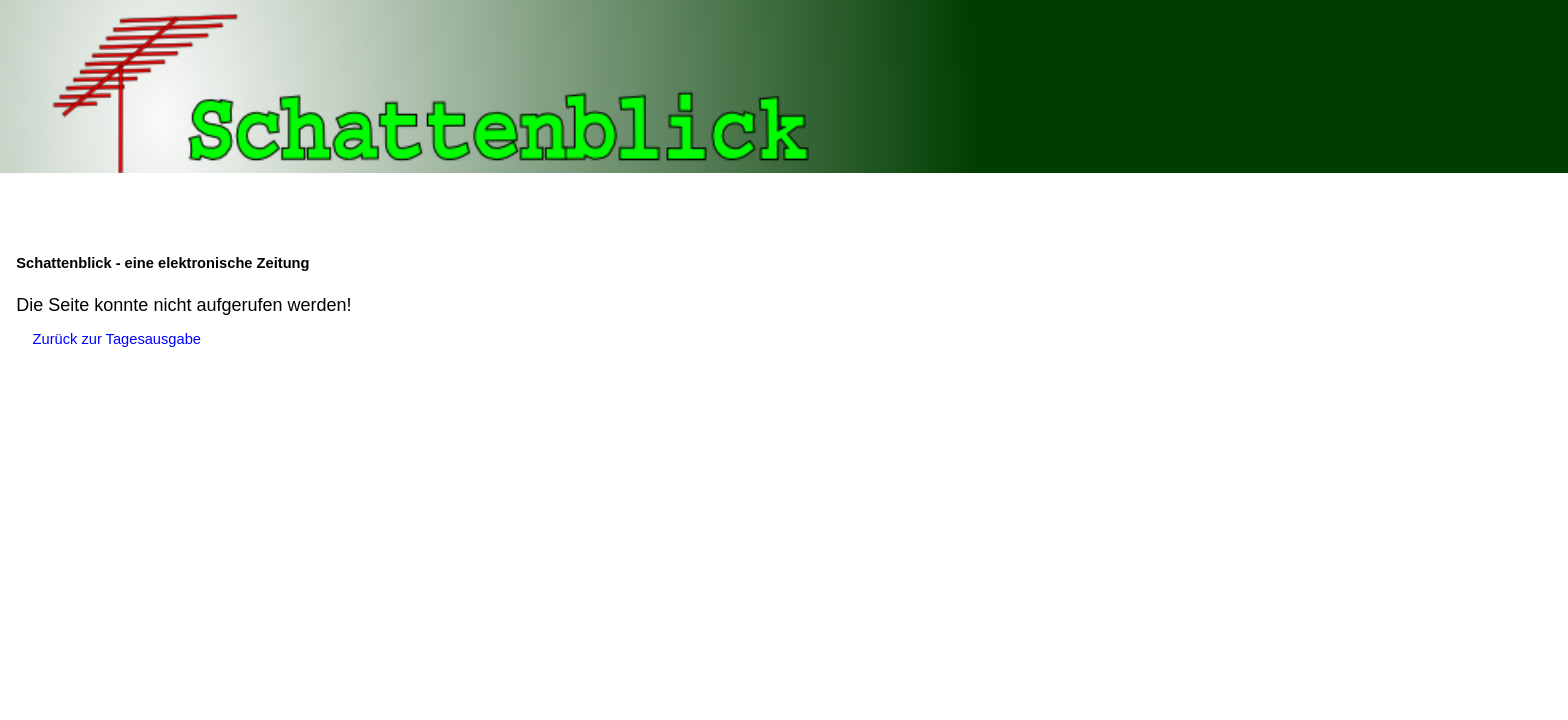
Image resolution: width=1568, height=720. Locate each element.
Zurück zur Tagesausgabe (117, 339)
